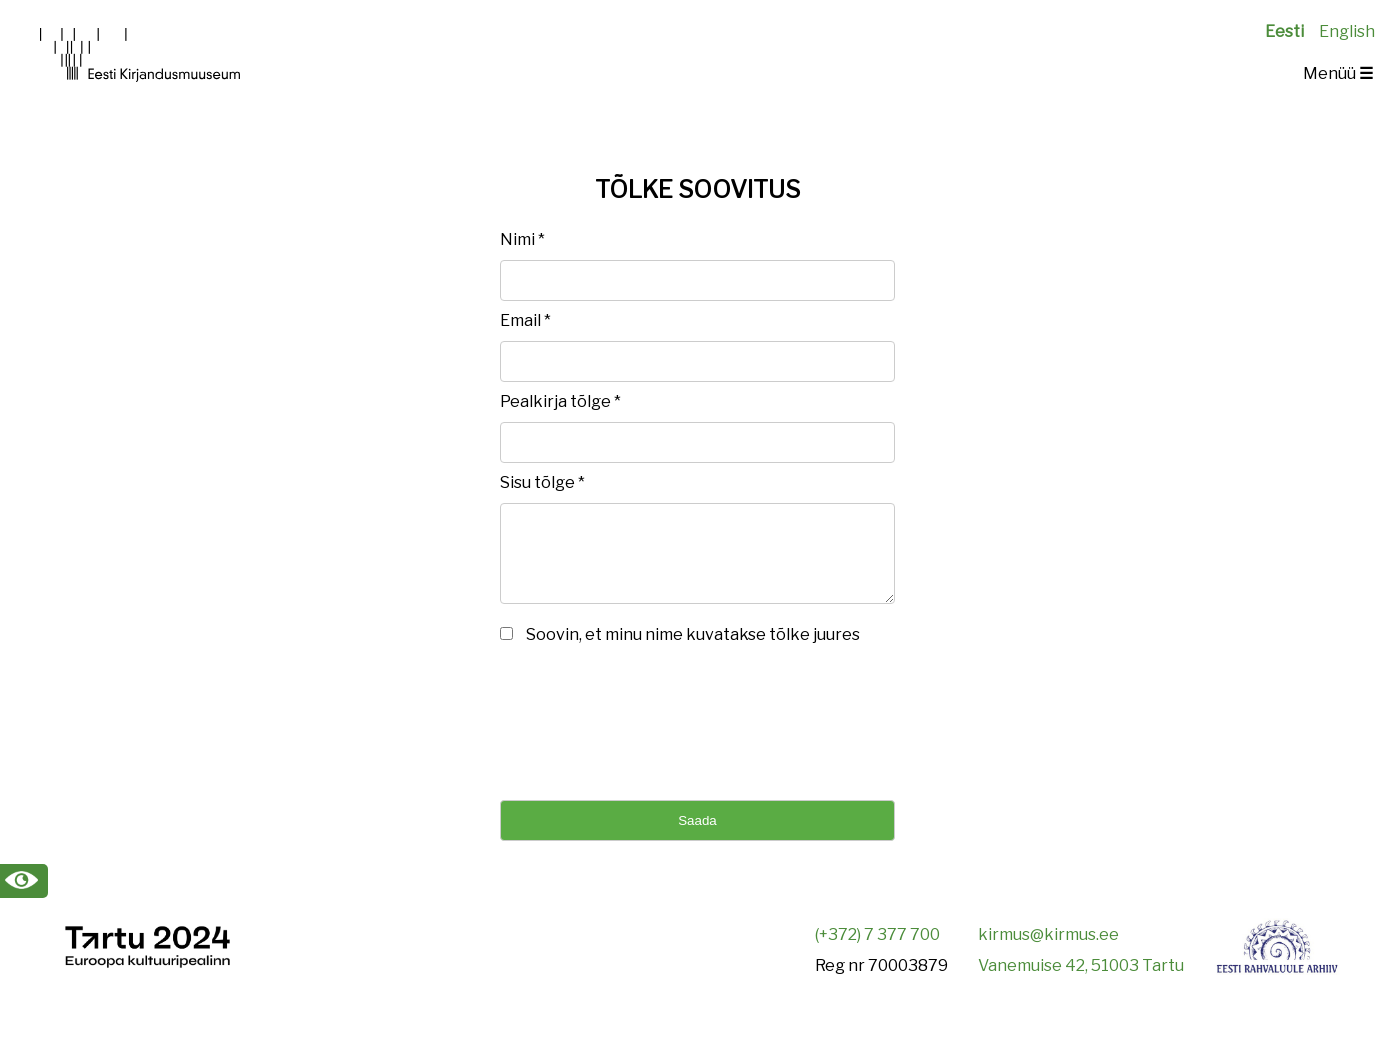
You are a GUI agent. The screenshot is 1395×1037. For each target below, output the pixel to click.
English (1347, 31)
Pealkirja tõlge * (560, 401)
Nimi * (522, 239)
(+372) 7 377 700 (877, 949)
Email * (525, 320)
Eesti (1284, 31)
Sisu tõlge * (542, 482)
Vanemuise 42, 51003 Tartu (1081, 980)
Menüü (1338, 73)
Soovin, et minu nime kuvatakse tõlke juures (693, 649)
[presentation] (652, 734)
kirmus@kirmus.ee (1048, 949)
